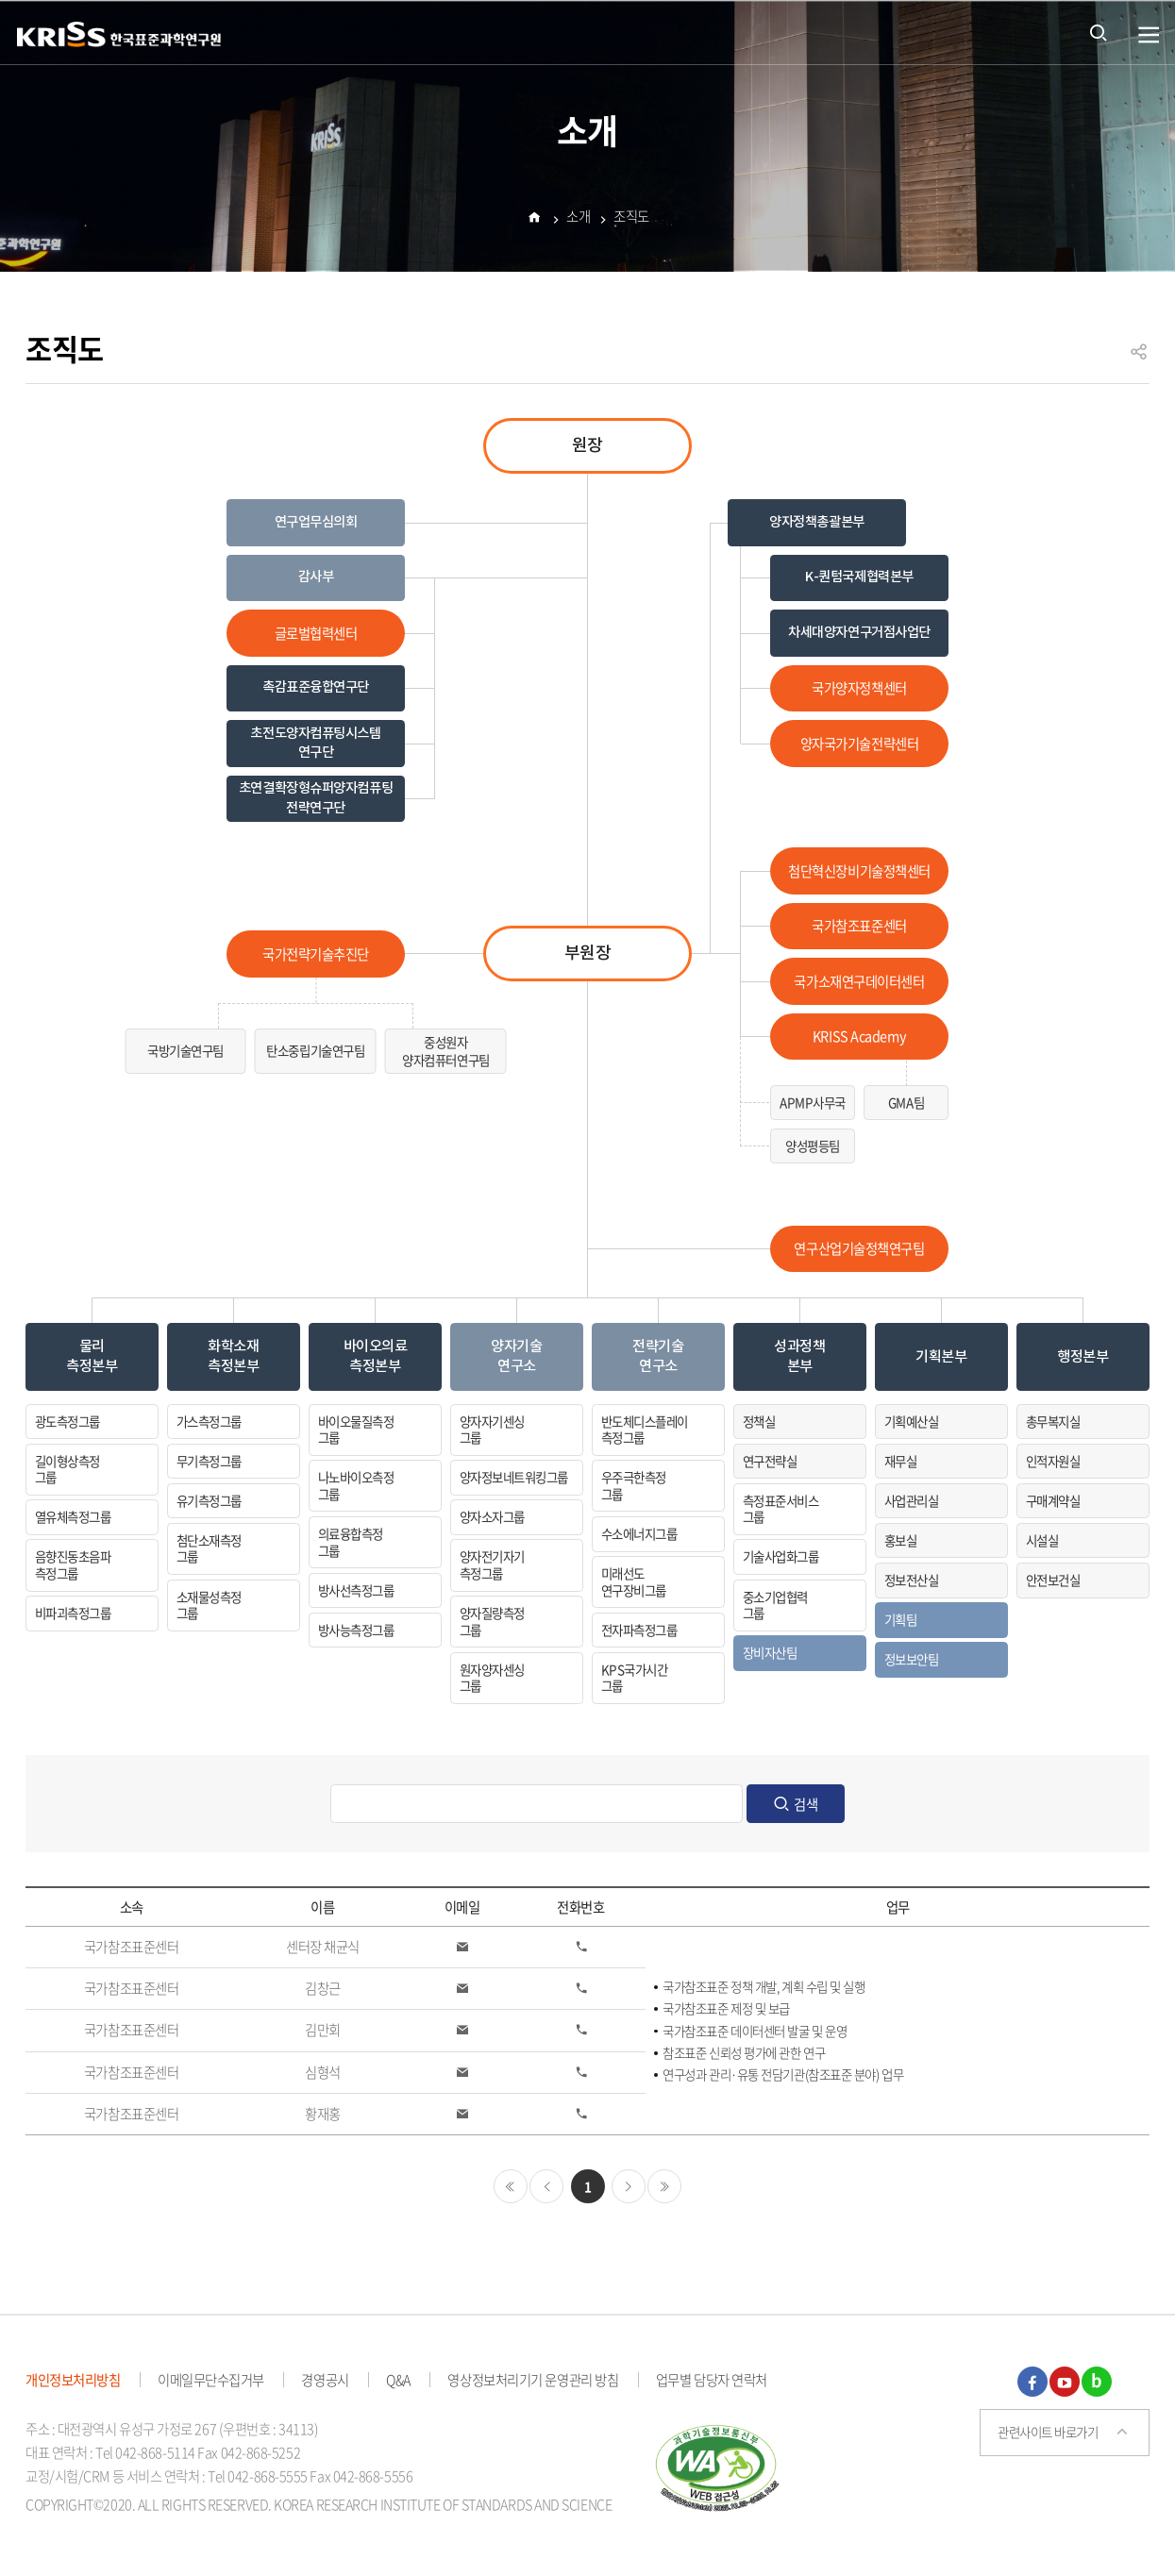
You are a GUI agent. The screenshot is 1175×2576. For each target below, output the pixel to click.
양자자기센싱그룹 (492, 1429)
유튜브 (1064, 2382)
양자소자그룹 (492, 1516)
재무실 (900, 1460)
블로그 (1097, 2382)
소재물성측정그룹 (209, 1605)
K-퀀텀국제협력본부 (859, 577)
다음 (629, 2186)
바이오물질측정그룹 (356, 1429)
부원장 (588, 953)
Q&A (398, 2379)
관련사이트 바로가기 (1048, 2431)
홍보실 (900, 1540)
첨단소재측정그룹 (209, 1548)
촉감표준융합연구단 (315, 687)
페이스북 (1032, 2382)
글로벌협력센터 (316, 633)
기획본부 (940, 1356)
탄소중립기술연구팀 (315, 1050)
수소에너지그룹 (639, 1533)
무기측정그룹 (209, 1460)
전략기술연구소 (657, 1356)
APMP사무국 (813, 1102)
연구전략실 (770, 1460)
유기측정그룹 (209, 1500)
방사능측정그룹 (356, 1629)
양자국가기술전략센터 (859, 743)
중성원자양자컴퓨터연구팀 (446, 1050)
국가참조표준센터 (859, 925)
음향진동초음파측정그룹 (72, 1564)
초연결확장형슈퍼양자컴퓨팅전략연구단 (316, 797)
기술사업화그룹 (780, 1556)
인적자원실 (1053, 1460)
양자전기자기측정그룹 (492, 1564)
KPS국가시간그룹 (634, 1678)
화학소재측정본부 (233, 1356)
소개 (578, 219)
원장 (587, 446)
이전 (546, 2186)
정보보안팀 (911, 1658)
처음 (511, 2186)
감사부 (316, 577)
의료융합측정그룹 (350, 1542)
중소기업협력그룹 (775, 1605)
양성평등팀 (812, 1145)
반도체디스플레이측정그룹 (644, 1429)
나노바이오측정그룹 (356, 1485)
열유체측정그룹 (72, 1516)
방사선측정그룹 (356, 1590)
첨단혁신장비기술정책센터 (859, 871)
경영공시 (324, 2379)
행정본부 (1082, 1356)
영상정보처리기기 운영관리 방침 (532, 2379)
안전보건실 (1053, 1579)
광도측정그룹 (67, 1421)
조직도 (631, 219)
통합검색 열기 (1098, 32)
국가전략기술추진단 (315, 954)
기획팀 (900, 1619)
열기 (1149, 35)
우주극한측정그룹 (633, 1485)
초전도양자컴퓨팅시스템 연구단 (315, 743)
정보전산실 (911, 1579)
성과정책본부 (799, 1356)
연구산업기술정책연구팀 (859, 1248)
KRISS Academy (859, 1036)
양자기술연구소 (516, 1356)
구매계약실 (1053, 1500)
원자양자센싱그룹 (492, 1678)
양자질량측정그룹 (492, 1621)
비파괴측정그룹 (72, 1612)
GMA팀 (906, 1102)
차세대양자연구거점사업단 (859, 633)
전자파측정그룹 (639, 1629)
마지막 (664, 2186)
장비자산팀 (770, 1652)
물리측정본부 (91, 1356)
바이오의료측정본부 (376, 1356)
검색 (806, 1804)
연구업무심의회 (316, 522)
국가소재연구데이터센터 (859, 981)
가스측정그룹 (209, 1421)
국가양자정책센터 (859, 687)
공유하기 (1139, 360)
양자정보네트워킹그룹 (514, 1476)
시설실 (1042, 1540)
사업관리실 (911, 1500)
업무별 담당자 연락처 (711, 2379)
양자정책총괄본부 (816, 522)
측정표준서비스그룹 (780, 1509)
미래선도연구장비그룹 (633, 1581)
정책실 (759, 1421)
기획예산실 (911, 1421)
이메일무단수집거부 (211, 2379)
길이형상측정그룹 (67, 1469)
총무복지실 (1053, 1421)
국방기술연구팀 (185, 1050)
